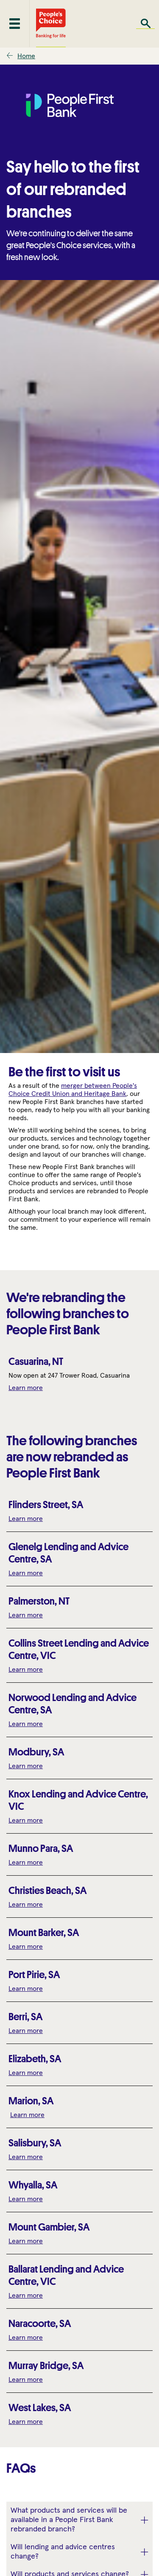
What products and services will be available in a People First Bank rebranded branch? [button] (69, 2520)
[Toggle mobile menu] (14, 23)
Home (26, 56)
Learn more (25, 1387)
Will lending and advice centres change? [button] (63, 2551)
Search (145, 23)
